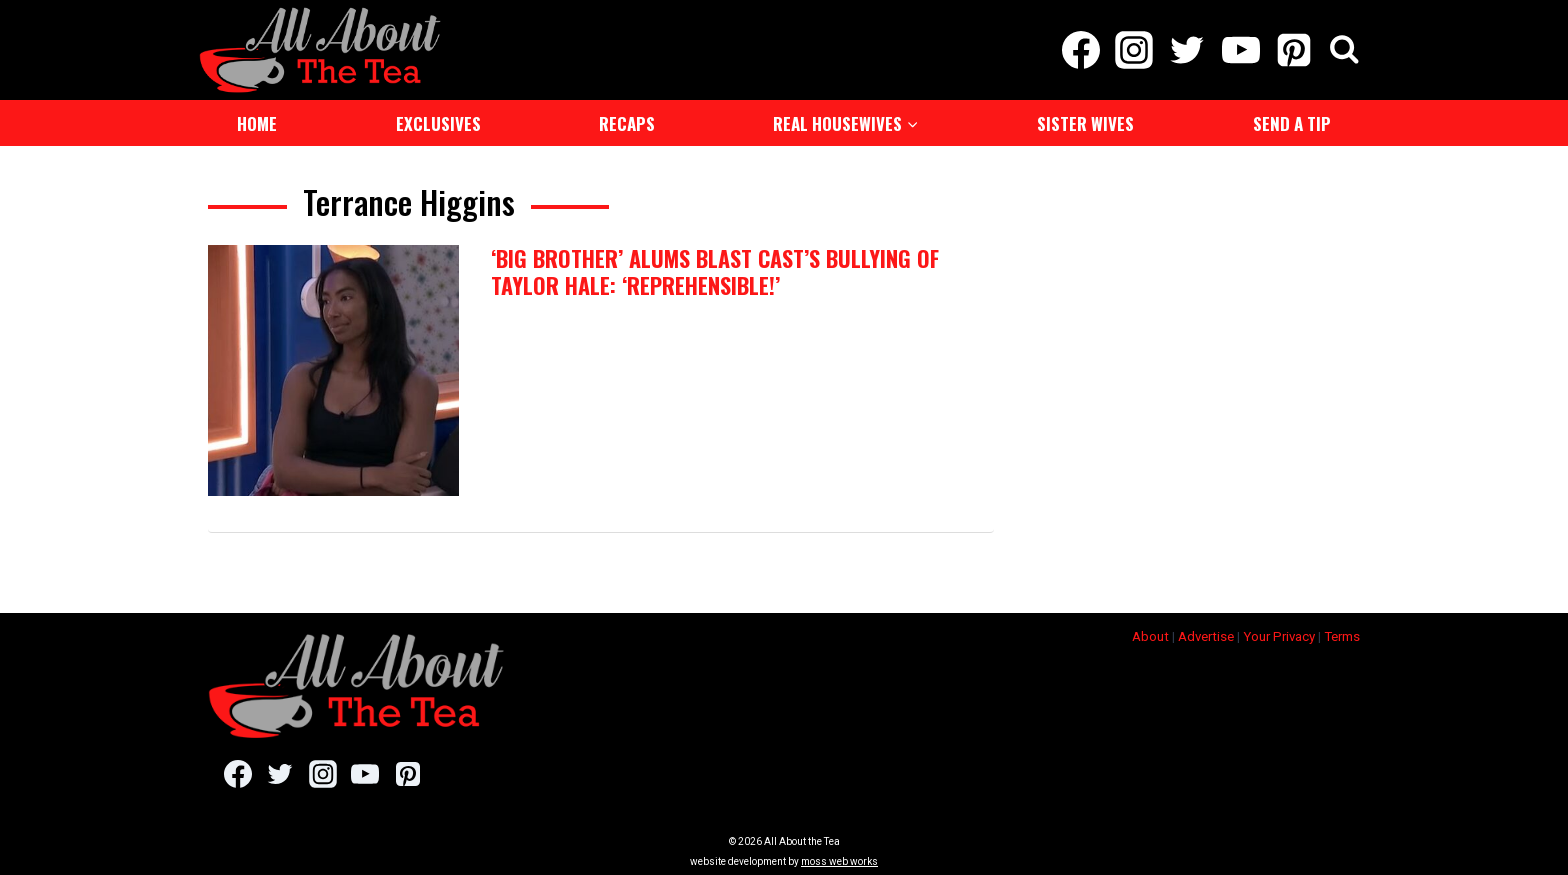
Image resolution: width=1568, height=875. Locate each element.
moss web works (839, 856)
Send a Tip (1292, 123)
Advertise (1206, 630)
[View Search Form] (1344, 50)
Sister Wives (1085, 123)
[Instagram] (1134, 50)
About (1150, 630)
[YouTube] (1240, 50)
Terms (1342, 630)
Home (257, 123)
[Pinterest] (1293, 50)
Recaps (627, 123)
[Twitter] (1187, 50)
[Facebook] (1080, 50)
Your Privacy (1279, 630)
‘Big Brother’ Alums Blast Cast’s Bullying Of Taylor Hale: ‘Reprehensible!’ (715, 271)
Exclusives (438, 123)
